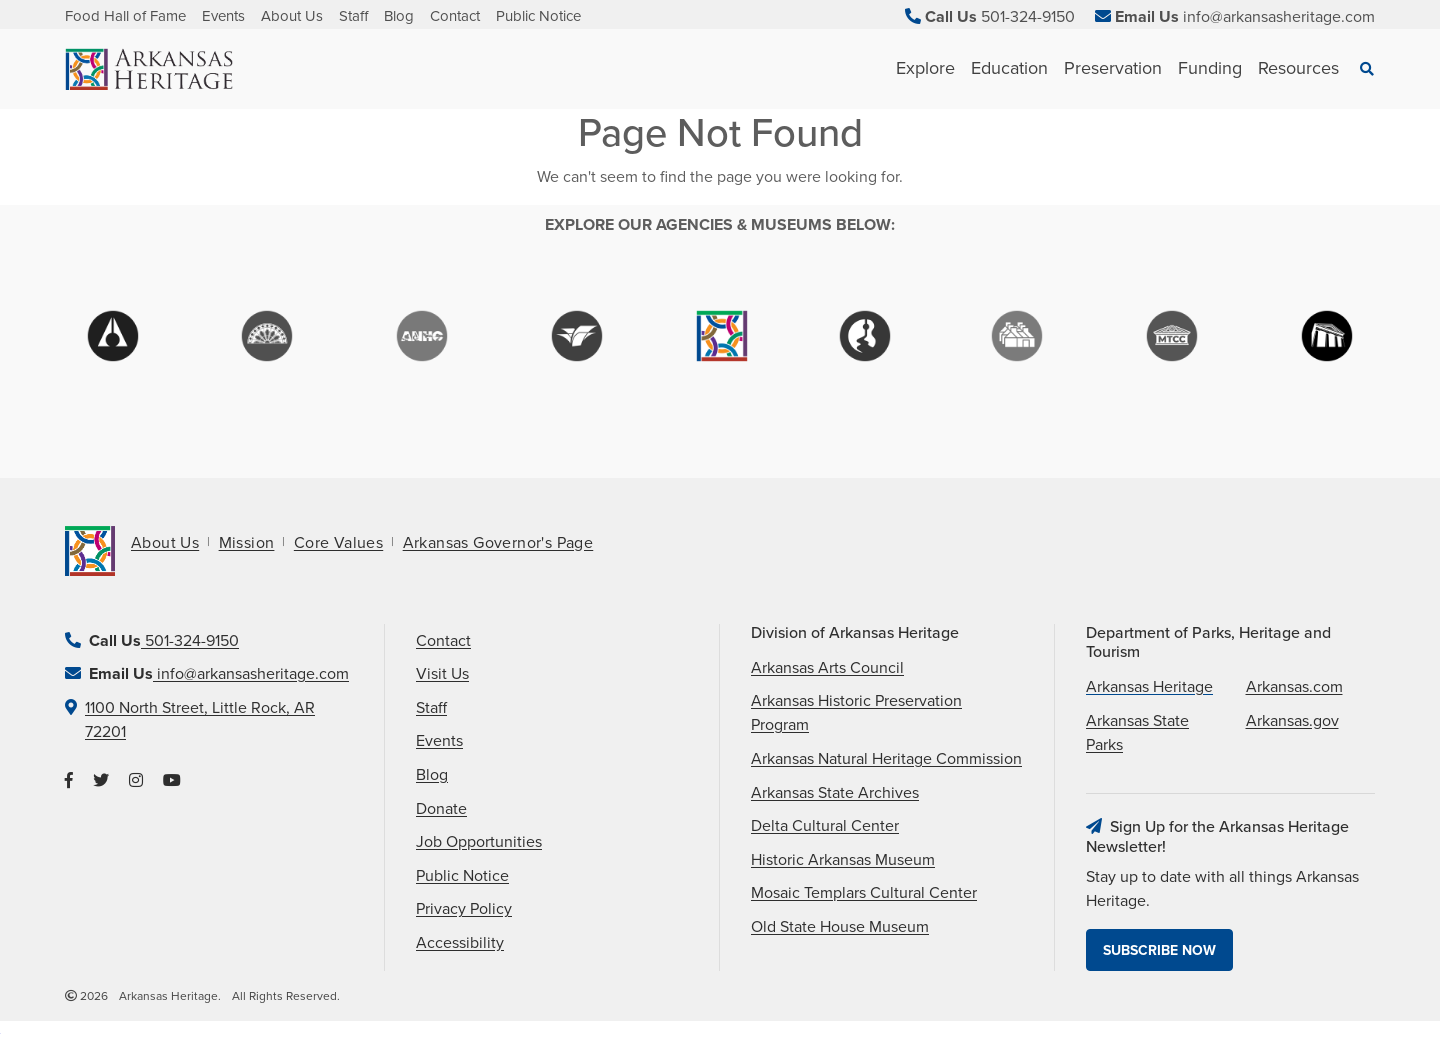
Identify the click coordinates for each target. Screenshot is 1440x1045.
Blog (399, 16)
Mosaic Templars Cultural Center (864, 893)
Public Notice (538, 16)
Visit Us (442, 674)
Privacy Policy (464, 909)
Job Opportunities (479, 842)
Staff (353, 16)
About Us (292, 16)
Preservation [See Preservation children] (1113, 68)
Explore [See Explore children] (925, 68)
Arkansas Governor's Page (498, 543)
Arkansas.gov (1292, 721)
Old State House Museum (840, 927)
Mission (247, 543)
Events (223, 16)
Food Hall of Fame (125, 16)
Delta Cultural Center (825, 826)
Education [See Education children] (1009, 68)
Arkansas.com (1294, 687)
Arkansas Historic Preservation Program (856, 713)
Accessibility (460, 943)
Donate (441, 809)
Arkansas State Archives (835, 793)
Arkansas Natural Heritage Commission (886, 759)
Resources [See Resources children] (1298, 68)
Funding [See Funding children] (1210, 68)
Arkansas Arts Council (827, 668)
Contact (455, 16)
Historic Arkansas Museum (843, 860)
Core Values (338, 543)
